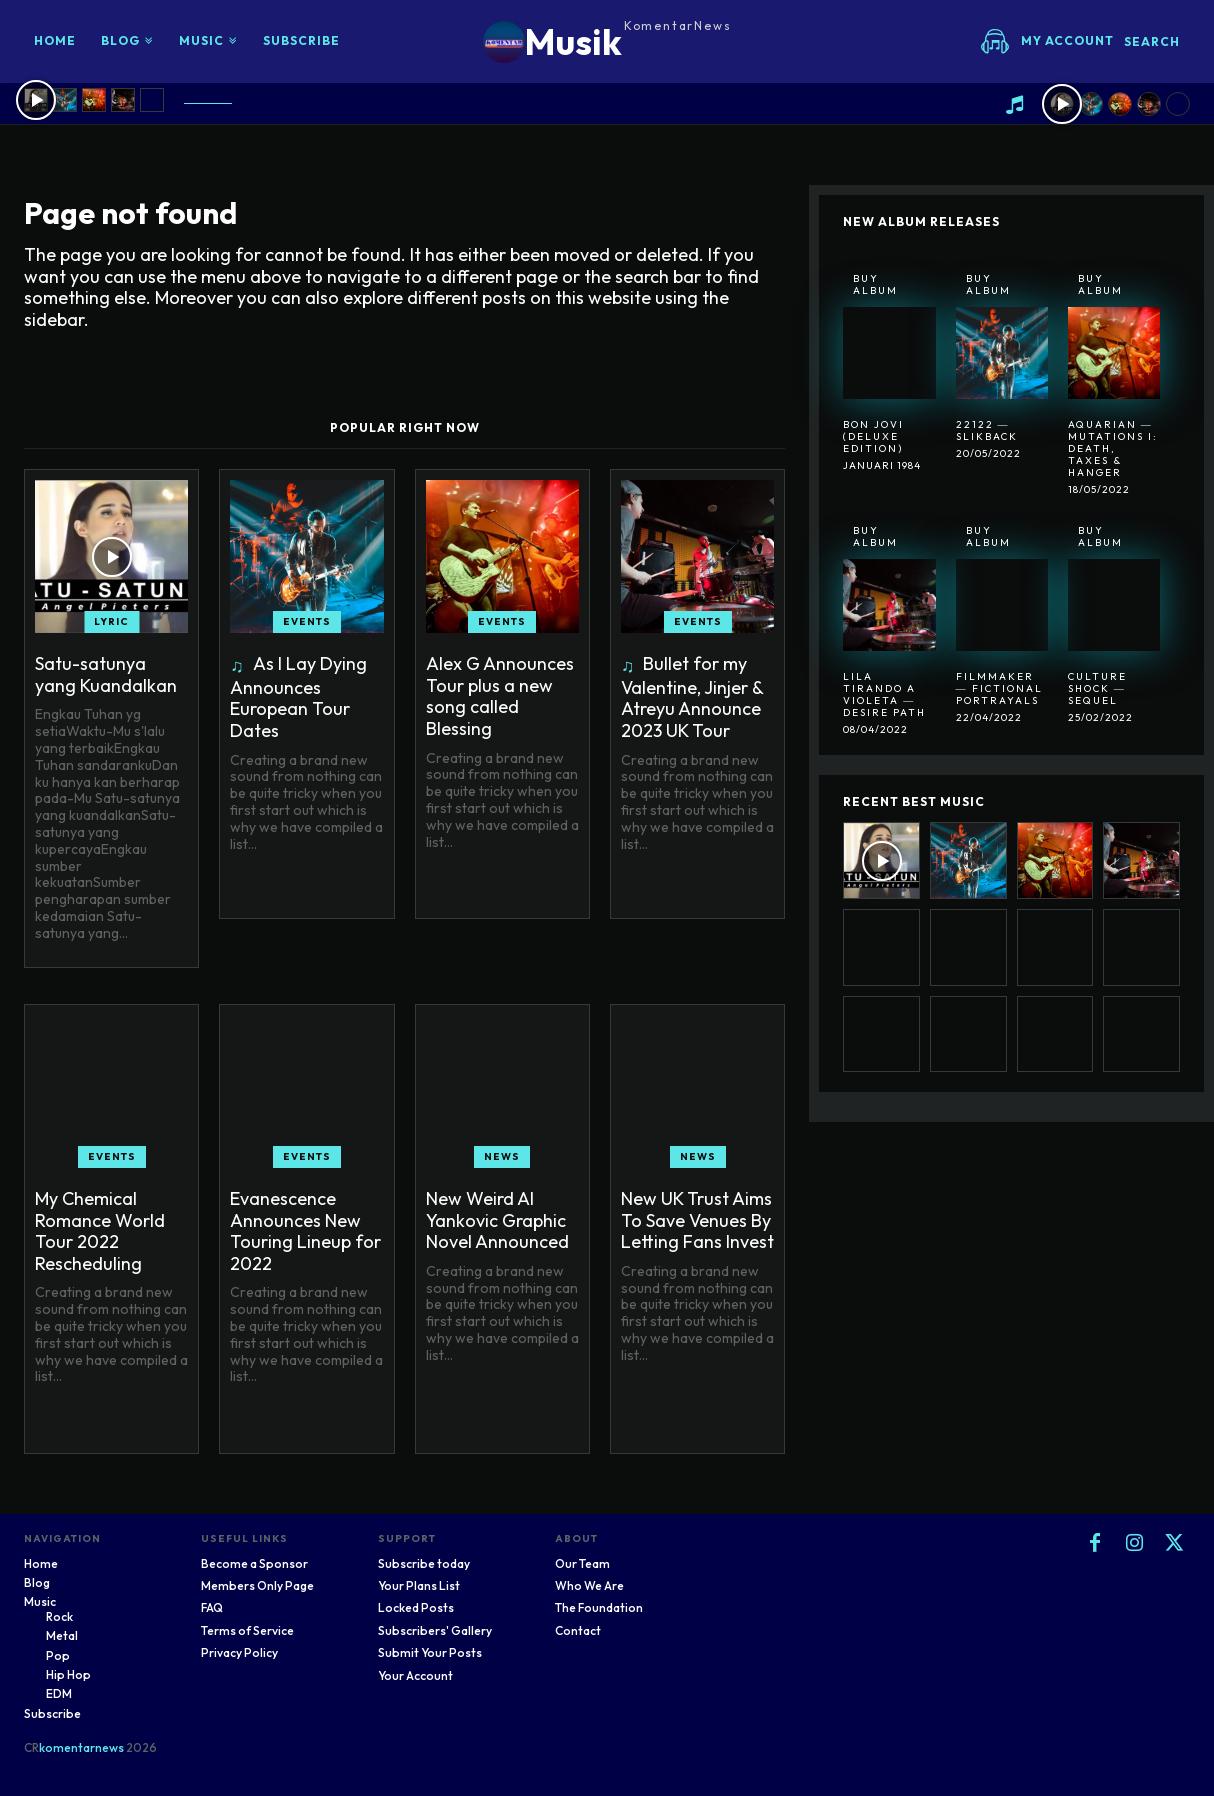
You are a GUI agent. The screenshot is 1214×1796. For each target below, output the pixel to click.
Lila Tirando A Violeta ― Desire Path (884, 694)
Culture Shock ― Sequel (1097, 688)
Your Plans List (419, 1585)
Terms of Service (247, 1630)
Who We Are (589, 1585)
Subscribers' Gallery (435, 1630)
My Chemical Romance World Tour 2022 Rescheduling (100, 1231)
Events (307, 621)
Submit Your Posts (430, 1652)
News (502, 1156)
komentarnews (81, 1747)
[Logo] (607, 41)
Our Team (582, 1563)
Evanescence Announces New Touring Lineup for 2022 (305, 1231)
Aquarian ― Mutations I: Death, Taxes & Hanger (1113, 448)
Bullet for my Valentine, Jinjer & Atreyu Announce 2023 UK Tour (692, 697)
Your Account (415, 1675)
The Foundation (599, 1607)
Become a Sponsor (254, 1563)
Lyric (111, 621)
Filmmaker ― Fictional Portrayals (999, 688)
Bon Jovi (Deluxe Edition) (873, 436)
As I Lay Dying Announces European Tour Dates (298, 697)
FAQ (212, 1607)
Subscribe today (424, 1563)
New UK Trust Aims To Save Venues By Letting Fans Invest (697, 1220)
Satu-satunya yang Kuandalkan (106, 674)
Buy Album (875, 284)
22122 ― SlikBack (987, 430)
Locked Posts (416, 1607)
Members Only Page (257, 1585)
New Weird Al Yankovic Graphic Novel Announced (497, 1220)
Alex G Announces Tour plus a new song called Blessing (500, 696)
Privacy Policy (239, 1652)
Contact (578, 1630)
